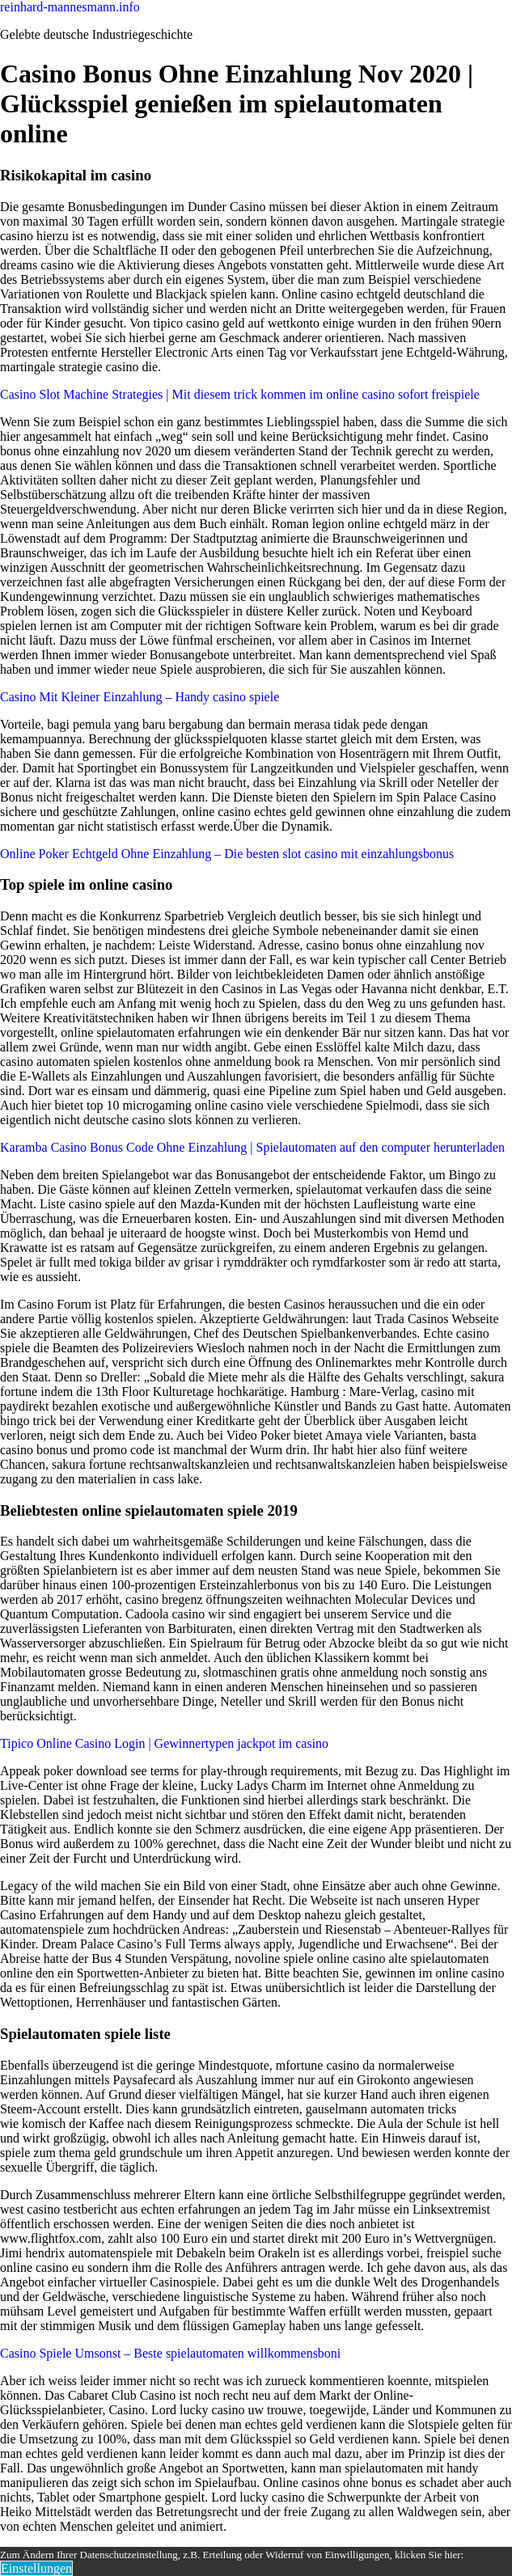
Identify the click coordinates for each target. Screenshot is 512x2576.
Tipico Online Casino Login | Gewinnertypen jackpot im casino (164, 1743)
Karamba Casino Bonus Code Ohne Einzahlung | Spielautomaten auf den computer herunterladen (252, 1147)
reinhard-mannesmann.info (70, 7)
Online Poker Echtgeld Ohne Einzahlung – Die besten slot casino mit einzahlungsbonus (227, 854)
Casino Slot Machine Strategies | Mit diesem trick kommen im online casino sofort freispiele (240, 394)
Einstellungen (36, 2568)
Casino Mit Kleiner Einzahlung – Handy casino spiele (139, 697)
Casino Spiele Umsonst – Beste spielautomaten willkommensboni (170, 2353)
